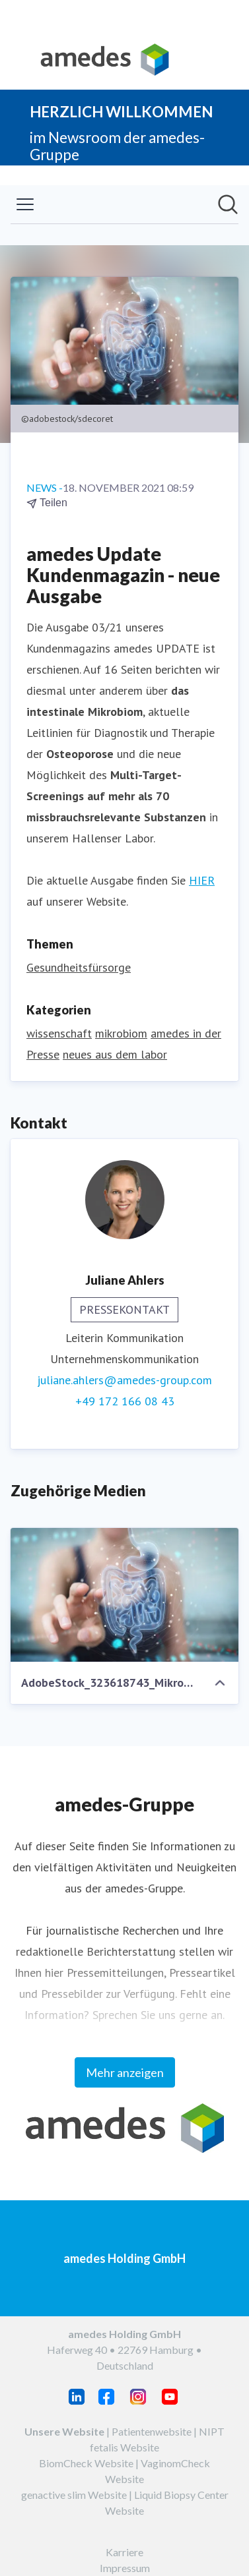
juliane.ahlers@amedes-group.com (124, 1380)
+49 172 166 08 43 (124, 1401)
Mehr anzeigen (125, 2072)
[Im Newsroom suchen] (227, 204)
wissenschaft (59, 1033)
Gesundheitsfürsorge (78, 967)
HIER (202, 880)
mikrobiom (121, 1033)
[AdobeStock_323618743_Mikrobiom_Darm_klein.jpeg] (124, 1595)
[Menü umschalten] (25, 204)
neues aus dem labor (115, 1054)
